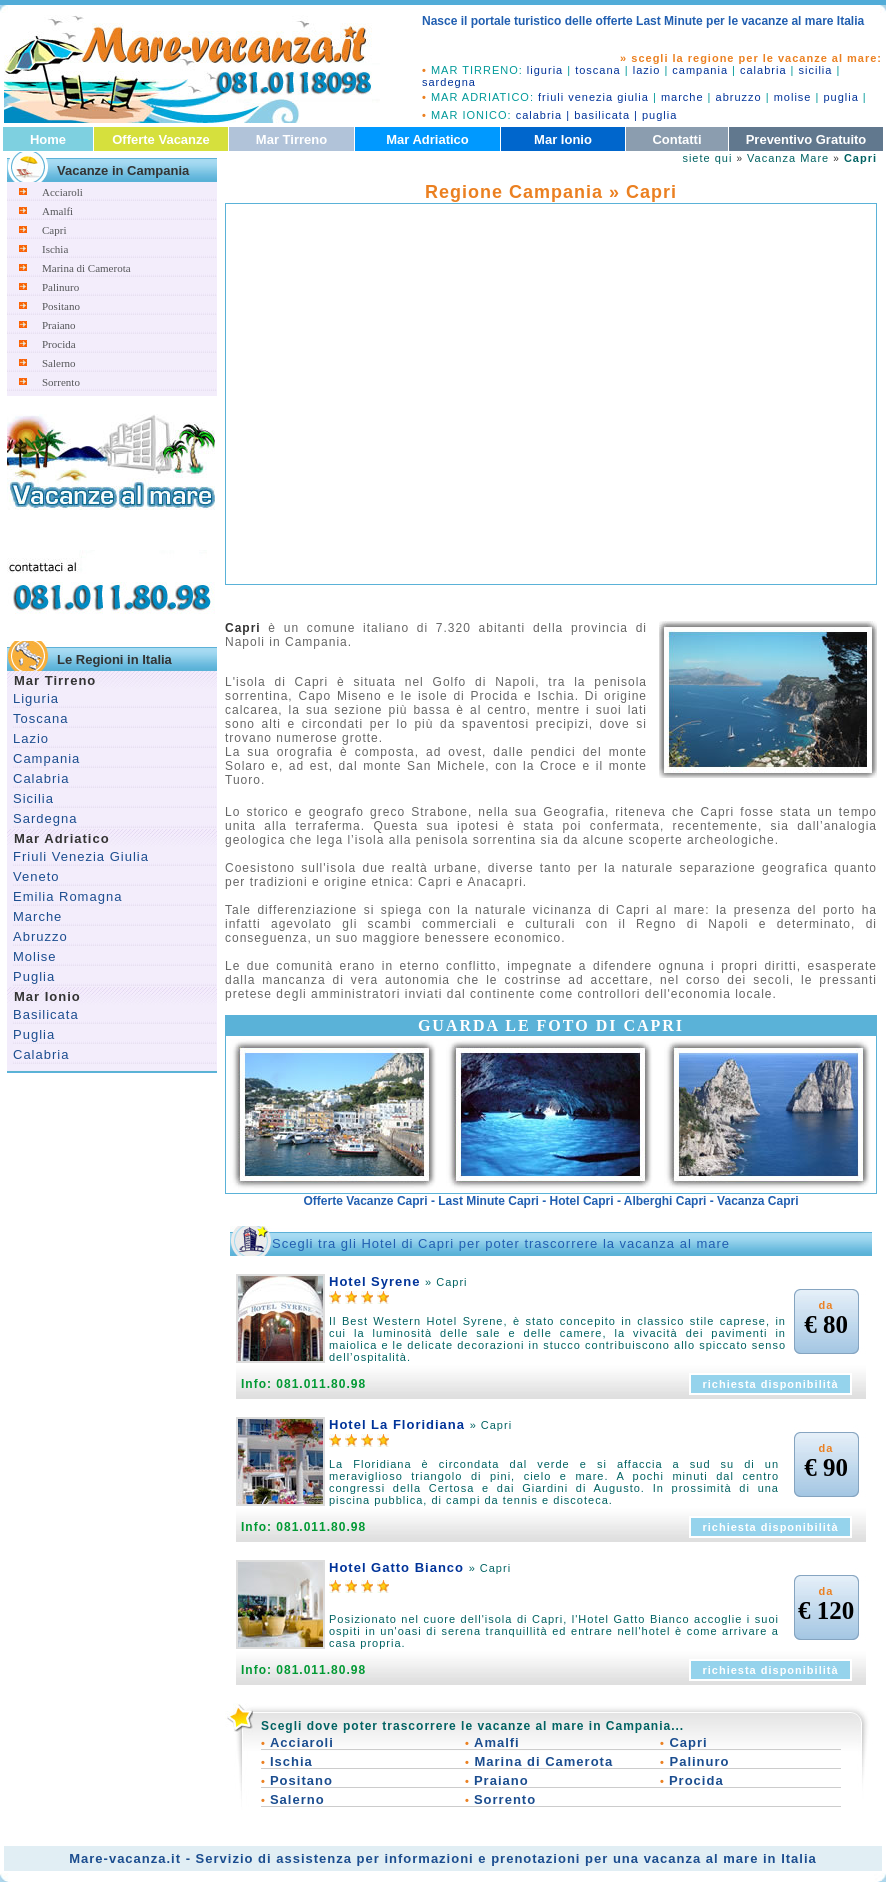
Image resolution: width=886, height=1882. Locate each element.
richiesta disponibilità (770, 1384)
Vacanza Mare (788, 158)
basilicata (602, 115)
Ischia (55, 249)
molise (793, 97)
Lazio (31, 738)
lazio (647, 70)
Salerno (59, 363)
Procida (59, 344)
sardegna (449, 82)
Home (48, 139)
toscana (598, 70)
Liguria (36, 698)
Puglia (34, 976)
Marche (37, 916)
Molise (35, 956)
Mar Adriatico (427, 139)
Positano (61, 306)
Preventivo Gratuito (806, 139)
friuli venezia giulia (593, 97)
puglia (840, 97)
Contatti (676, 139)
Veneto (36, 876)
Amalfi (57, 211)
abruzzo (739, 97)
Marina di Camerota (86, 268)
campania (700, 70)
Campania (46, 758)
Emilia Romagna (67, 896)
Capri (54, 230)
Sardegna (45, 818)
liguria (545, 70)
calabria (763, 70)
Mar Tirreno (291, 139)
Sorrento (61, 382)
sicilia (816, 70)
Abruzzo (40, 936)
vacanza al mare (701, 1858)
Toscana (40, 718)
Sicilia (33, 798)
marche (682, 97)
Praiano (59, 325)
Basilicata (46, 1014)
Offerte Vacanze (161, 139)
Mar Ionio (563, 139)
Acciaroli (62, 192)
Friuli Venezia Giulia (81, 856)
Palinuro (60, 287)
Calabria (41, 778)
